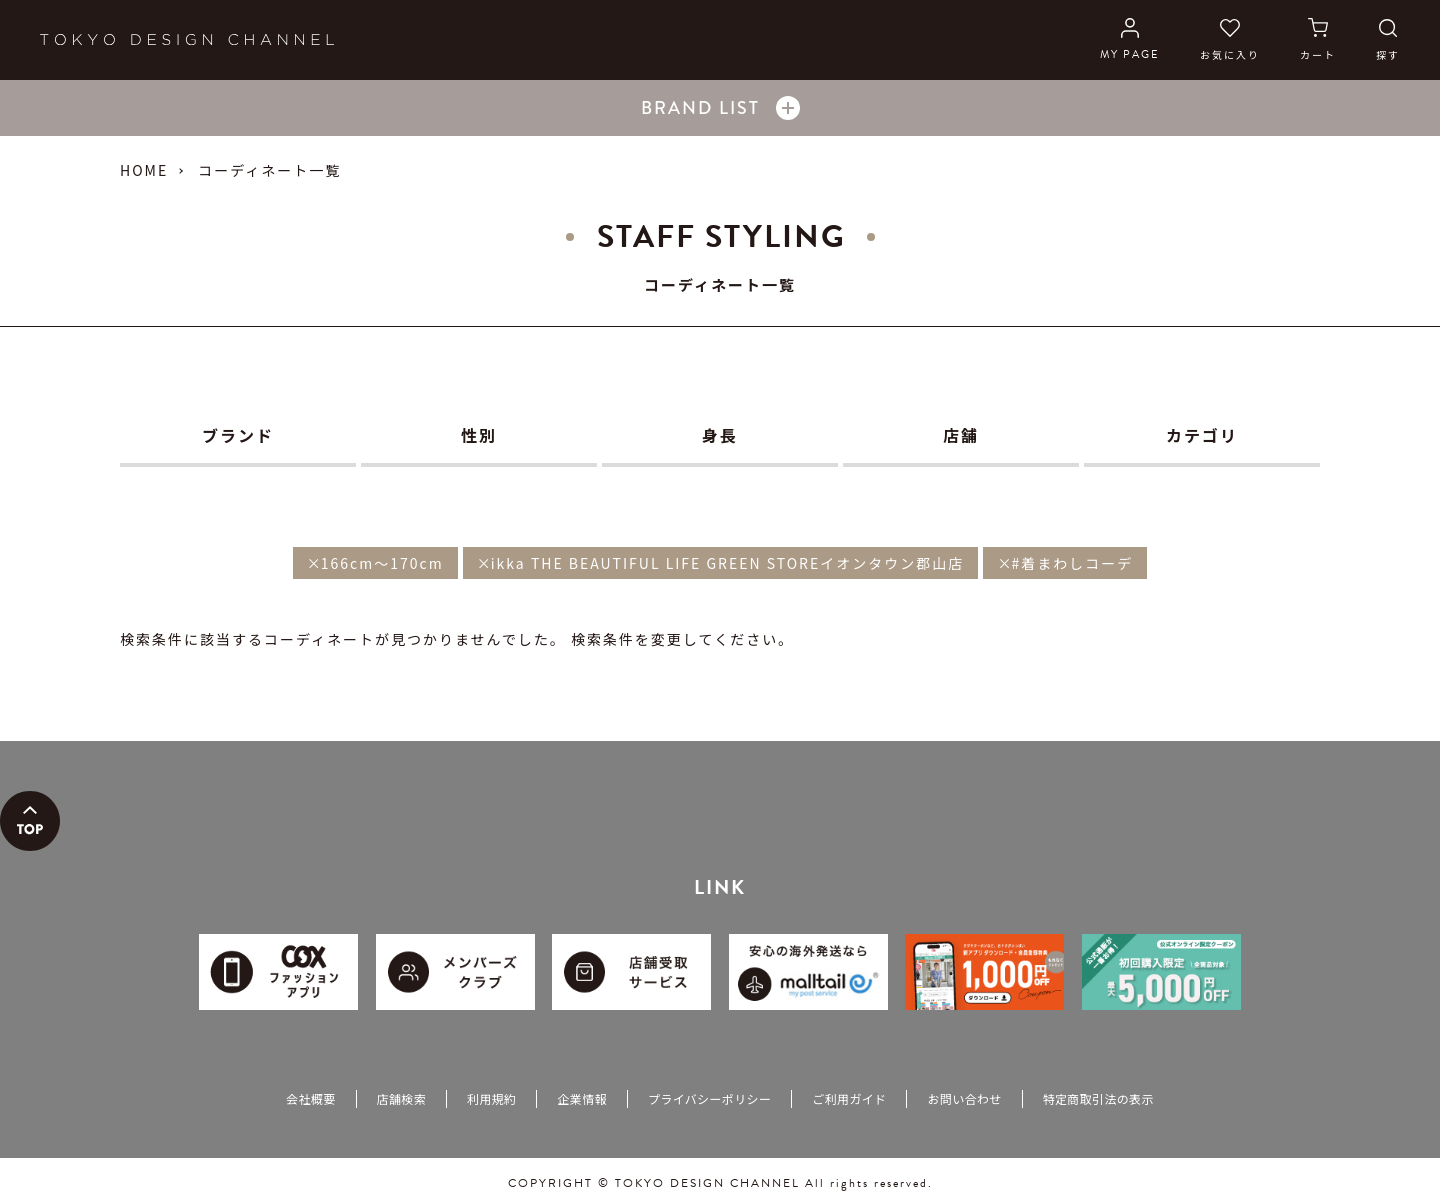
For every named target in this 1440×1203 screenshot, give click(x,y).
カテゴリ (1202, 435)
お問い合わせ (964, 1098)
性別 (479, 435)
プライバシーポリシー (709, 1098)
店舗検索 (401, 1098)
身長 (720, 435)
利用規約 (491, 1098)
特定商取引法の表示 (1098, 1098)
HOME (144, 170)
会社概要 (310, 1098)
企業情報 (581, 1098)
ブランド (238, 435)
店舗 (961, 435)
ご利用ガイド (849, 1098)
